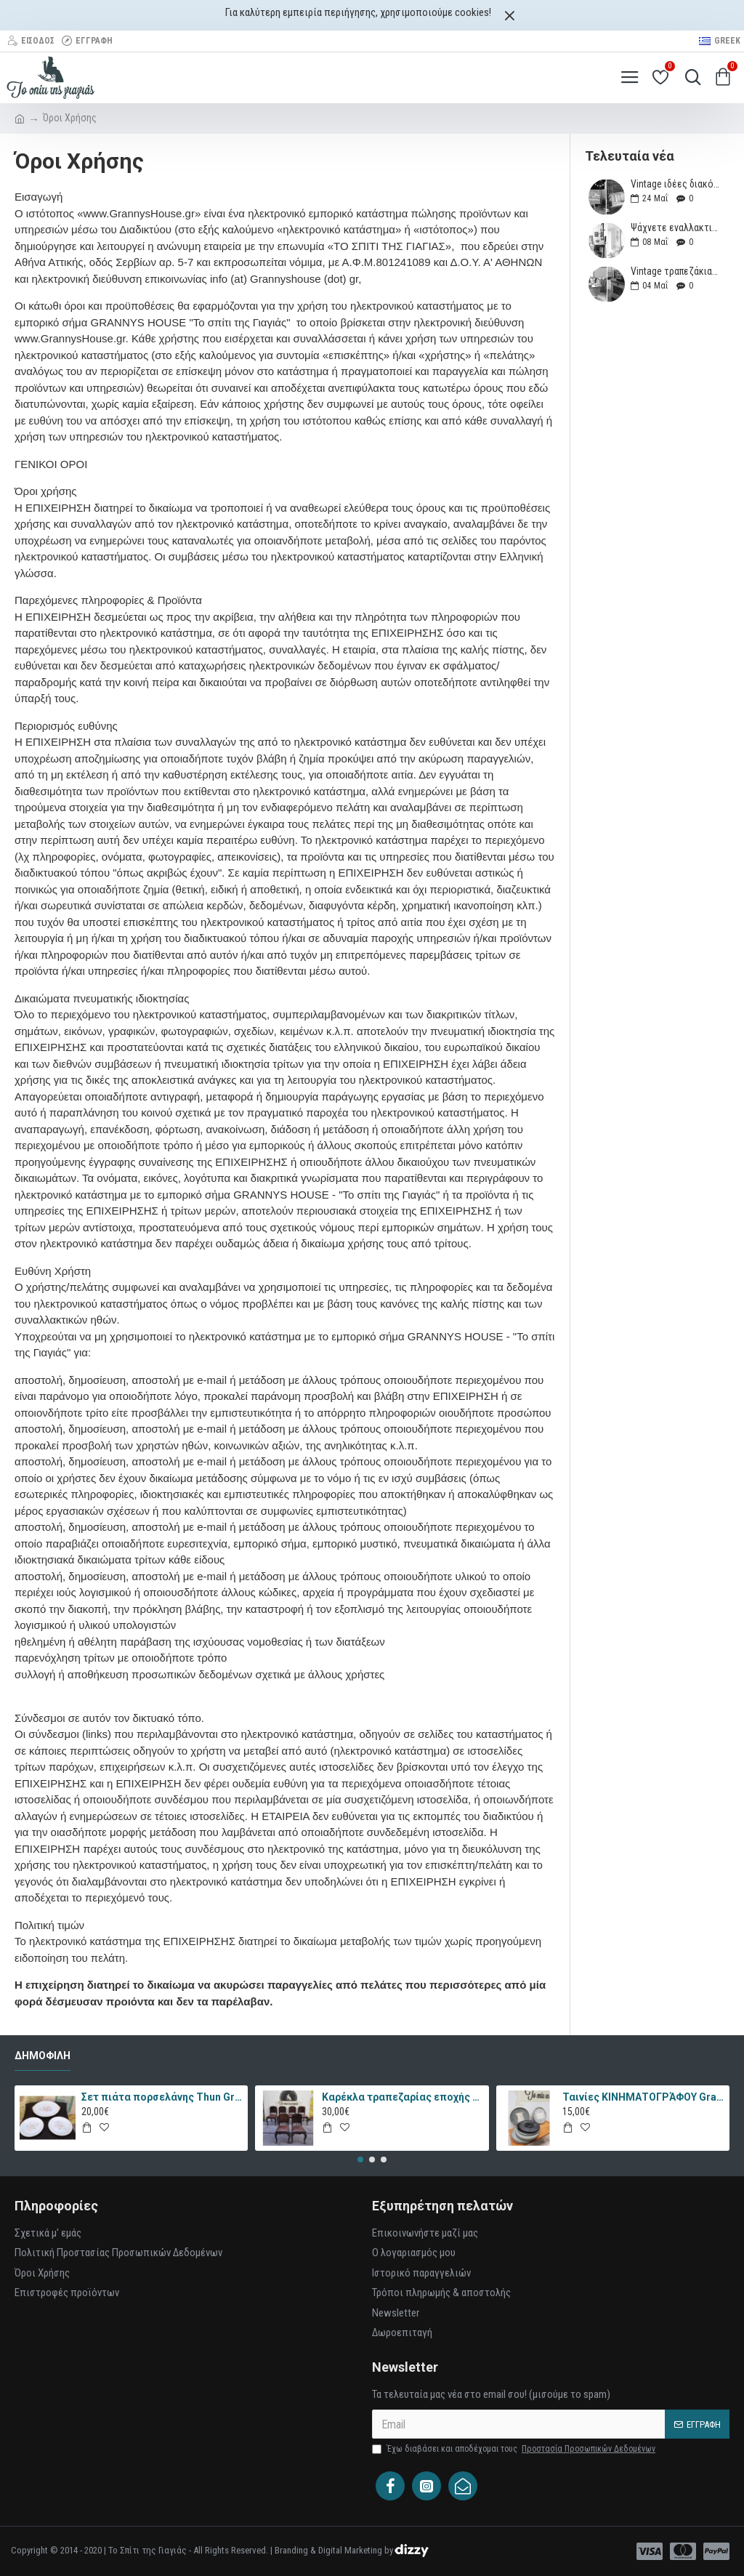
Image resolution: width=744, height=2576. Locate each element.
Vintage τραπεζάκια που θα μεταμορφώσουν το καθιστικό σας (675, 271)
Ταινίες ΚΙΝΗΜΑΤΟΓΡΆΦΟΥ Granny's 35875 (643, 2097)
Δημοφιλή (42, 2055)
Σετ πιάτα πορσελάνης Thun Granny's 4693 (162, 2097)
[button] (360, 2159)
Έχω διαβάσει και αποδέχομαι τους (515, 2448)
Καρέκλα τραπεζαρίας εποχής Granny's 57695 (402, 2097)
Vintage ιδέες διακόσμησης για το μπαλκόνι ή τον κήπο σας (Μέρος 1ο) (675, 184)
